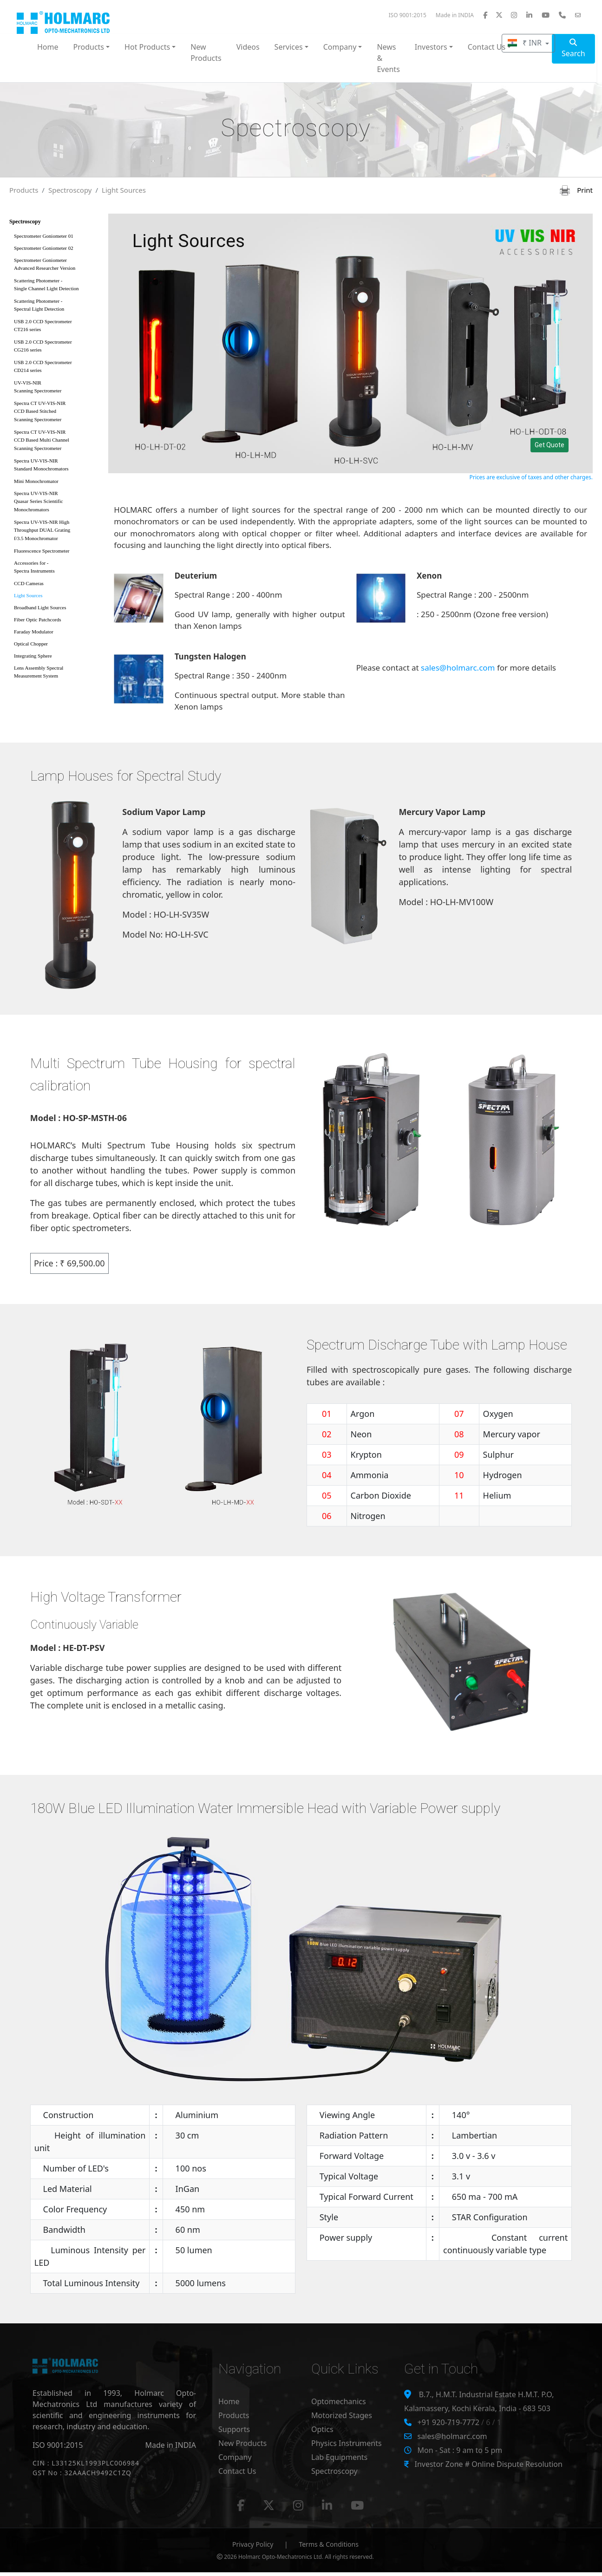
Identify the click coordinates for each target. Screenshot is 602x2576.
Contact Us (237, 2471)
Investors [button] (431, 47)
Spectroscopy (70, 190)
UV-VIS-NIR (55, 388)
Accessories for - (55, 568)
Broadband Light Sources (40, 607)
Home (48, 47)
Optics (322, 2429)
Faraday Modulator (33, 631)
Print (576, 190)
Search (573, 49)
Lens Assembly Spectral (55, 673)
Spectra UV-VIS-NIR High (55, 532)
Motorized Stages (341, 2415)
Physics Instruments (346, 2443)
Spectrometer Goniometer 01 (43, 236)
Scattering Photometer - (55, 286)
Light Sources (124, 190)
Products (23, 190)
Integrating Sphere (33, 656)
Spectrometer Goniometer (55, 265)
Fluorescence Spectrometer (41, 551)
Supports (234, 2429)
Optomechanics (338, 2401)
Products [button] (89, 47)
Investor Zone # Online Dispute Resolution (488, 2464)
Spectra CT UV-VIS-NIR (55, 413)
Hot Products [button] (147, 47)
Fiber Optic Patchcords (37, 619)
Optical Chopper (31, 643)
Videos (248, 47)
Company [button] (340, 47)
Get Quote (549, 445)
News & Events (388, 58)
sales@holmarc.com (458, 667)
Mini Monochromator (36, 481)
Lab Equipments (339, 2457)
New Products (206, 52)
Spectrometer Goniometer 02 (43, 248)
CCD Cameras (29, 583)
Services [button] (289, 47)
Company (235, 2457)
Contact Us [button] (486, 47)
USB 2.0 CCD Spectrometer (55, 327)
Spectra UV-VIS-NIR (55, 466)
